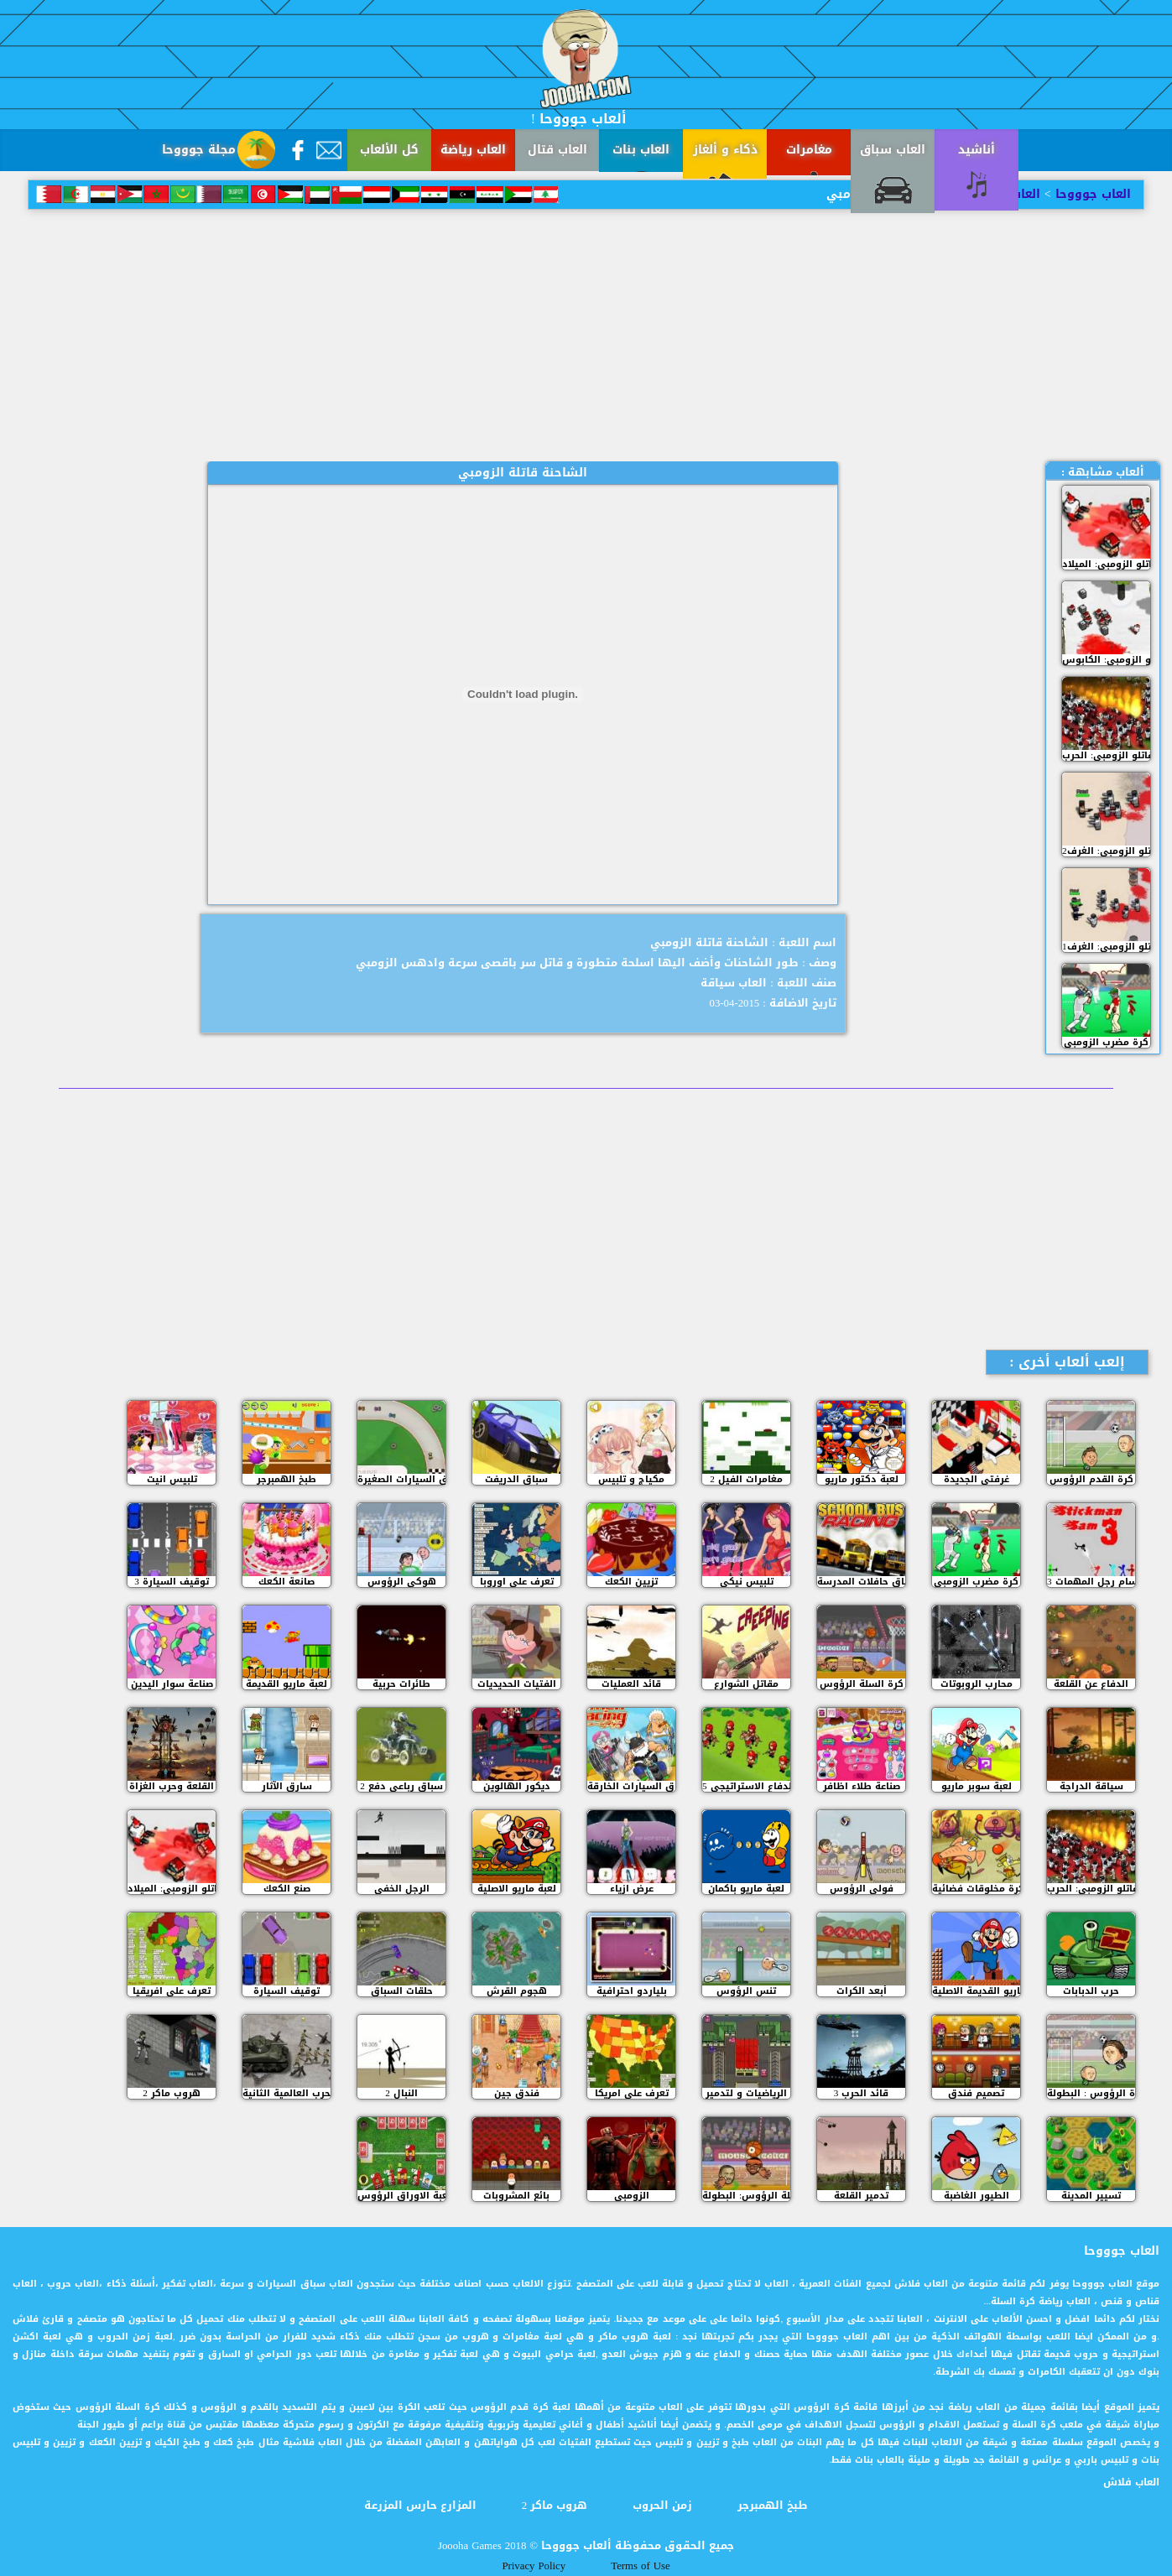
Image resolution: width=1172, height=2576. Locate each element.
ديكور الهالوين (516, 1786)
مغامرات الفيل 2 (746, 1479)
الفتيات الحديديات (516, 1683)
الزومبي (631, 2195)
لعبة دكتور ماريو (862, 1479)
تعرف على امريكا (632, 2093)
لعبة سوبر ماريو (976, 1786)
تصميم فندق (976, 2093)
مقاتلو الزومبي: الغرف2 (1106, 851)
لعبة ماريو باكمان (746, 1888)
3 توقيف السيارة (171, 1581)
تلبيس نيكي (747, 1581)
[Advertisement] (586, 335)
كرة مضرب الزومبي (1106, 1042)
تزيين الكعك (631, 1581)
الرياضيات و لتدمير (746, 2093)
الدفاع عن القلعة (1091, 1683)
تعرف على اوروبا (517, 1581)
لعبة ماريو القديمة (286, 1683)
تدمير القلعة (861, 2195)
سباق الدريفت (516, 1479)
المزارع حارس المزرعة (420, 2505)
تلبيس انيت (172, 1479)
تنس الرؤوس (746, 1990)
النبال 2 (401, 2093)
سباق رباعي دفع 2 (401, 1786)
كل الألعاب (389, 149)
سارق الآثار (287, 1786)
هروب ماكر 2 (172, 2093)
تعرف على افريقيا (172, 1990)
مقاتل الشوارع (746, 1683)
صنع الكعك (286, 1888)
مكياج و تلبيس (631, 1479)
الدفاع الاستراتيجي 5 (746, 1786)
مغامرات (809, 149)
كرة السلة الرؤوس (862, 1683)
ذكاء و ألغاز (725, 149)
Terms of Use (640, 2566)
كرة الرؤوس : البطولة (1091, 2093)
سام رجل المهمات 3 (1091, 1581)
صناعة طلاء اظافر (861, 1786)
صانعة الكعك (286, 1581)
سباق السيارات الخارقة (631, 1786)
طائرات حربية (401, 1683)
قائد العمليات (631, 1683)
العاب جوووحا (1091, 194)
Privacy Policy (533, 2566)
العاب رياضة (473, 149)
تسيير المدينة (1091, 2195)
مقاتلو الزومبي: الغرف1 (1106, 946)
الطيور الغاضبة (976, 2195)
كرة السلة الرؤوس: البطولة (746, 2195)
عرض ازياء (632, 1888)
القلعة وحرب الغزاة (171, 1786)
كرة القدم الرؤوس (1091, 1479)
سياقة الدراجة (1091, 1786)
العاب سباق (892, 149)
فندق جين (516, 2093)
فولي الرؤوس (861, 1888)
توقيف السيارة (286, 1990)
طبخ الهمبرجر (286, 1479)
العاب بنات (640, 149)
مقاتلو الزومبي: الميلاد (1106, 564)
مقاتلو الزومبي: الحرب (1106, 755)
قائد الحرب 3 (861, 2093)
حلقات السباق (402, 1990)
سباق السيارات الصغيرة (401, 1479)
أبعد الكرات (861, 1990)
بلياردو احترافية (631, 1990)
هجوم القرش (517, 1990)
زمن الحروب (662, 2505)
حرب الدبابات (1091, 1990)
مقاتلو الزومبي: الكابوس (1106, 659)
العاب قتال (557, 149)
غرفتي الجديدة (976, 1479)
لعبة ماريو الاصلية (516, 1888)
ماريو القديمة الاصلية (976, 1990)
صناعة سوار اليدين (172, 1683)
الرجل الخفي (402, 1888)
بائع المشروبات (516, 2195)
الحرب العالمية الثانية (286, 2093)
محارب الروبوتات (976, 1683)
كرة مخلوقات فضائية (976, 1888)
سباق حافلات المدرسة (861, 1581)
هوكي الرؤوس (401, 1581)
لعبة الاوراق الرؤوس (401, 2195)
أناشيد (976, 149)
